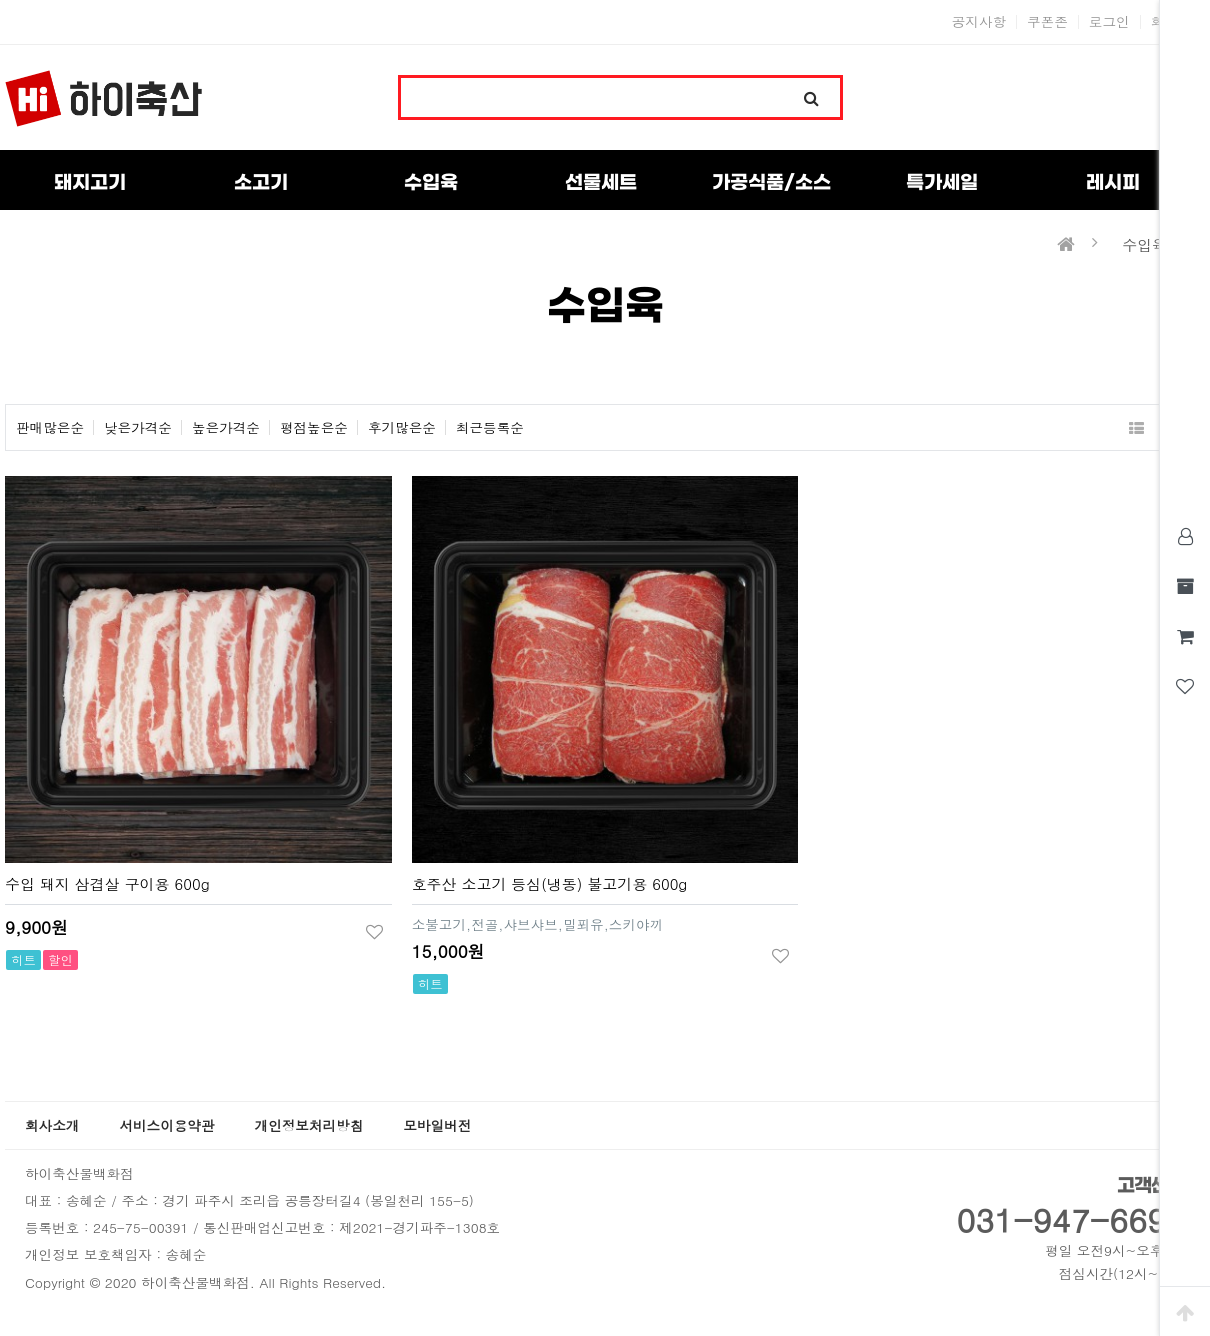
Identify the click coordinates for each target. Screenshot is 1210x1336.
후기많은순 (402, 427)
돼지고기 (90, 183)
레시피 (1113, 183)
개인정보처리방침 (309, 1125)
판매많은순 (50, 427)
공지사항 (979, 22)
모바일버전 (437, 1125)
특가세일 (942, 183)
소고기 (261, 183)
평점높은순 (314, 427)
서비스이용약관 (166, 1125)
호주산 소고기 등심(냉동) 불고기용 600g (550, 883)
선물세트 (601, 183)
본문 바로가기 (0, 0)
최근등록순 (490, 427)
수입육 (431, 183)
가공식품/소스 (771, 183)
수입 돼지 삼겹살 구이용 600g (107, 883)
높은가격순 (226, 427)
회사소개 (52, 1125)
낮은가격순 (138, 427)
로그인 (1109, 22)
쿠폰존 (1047, 22)
